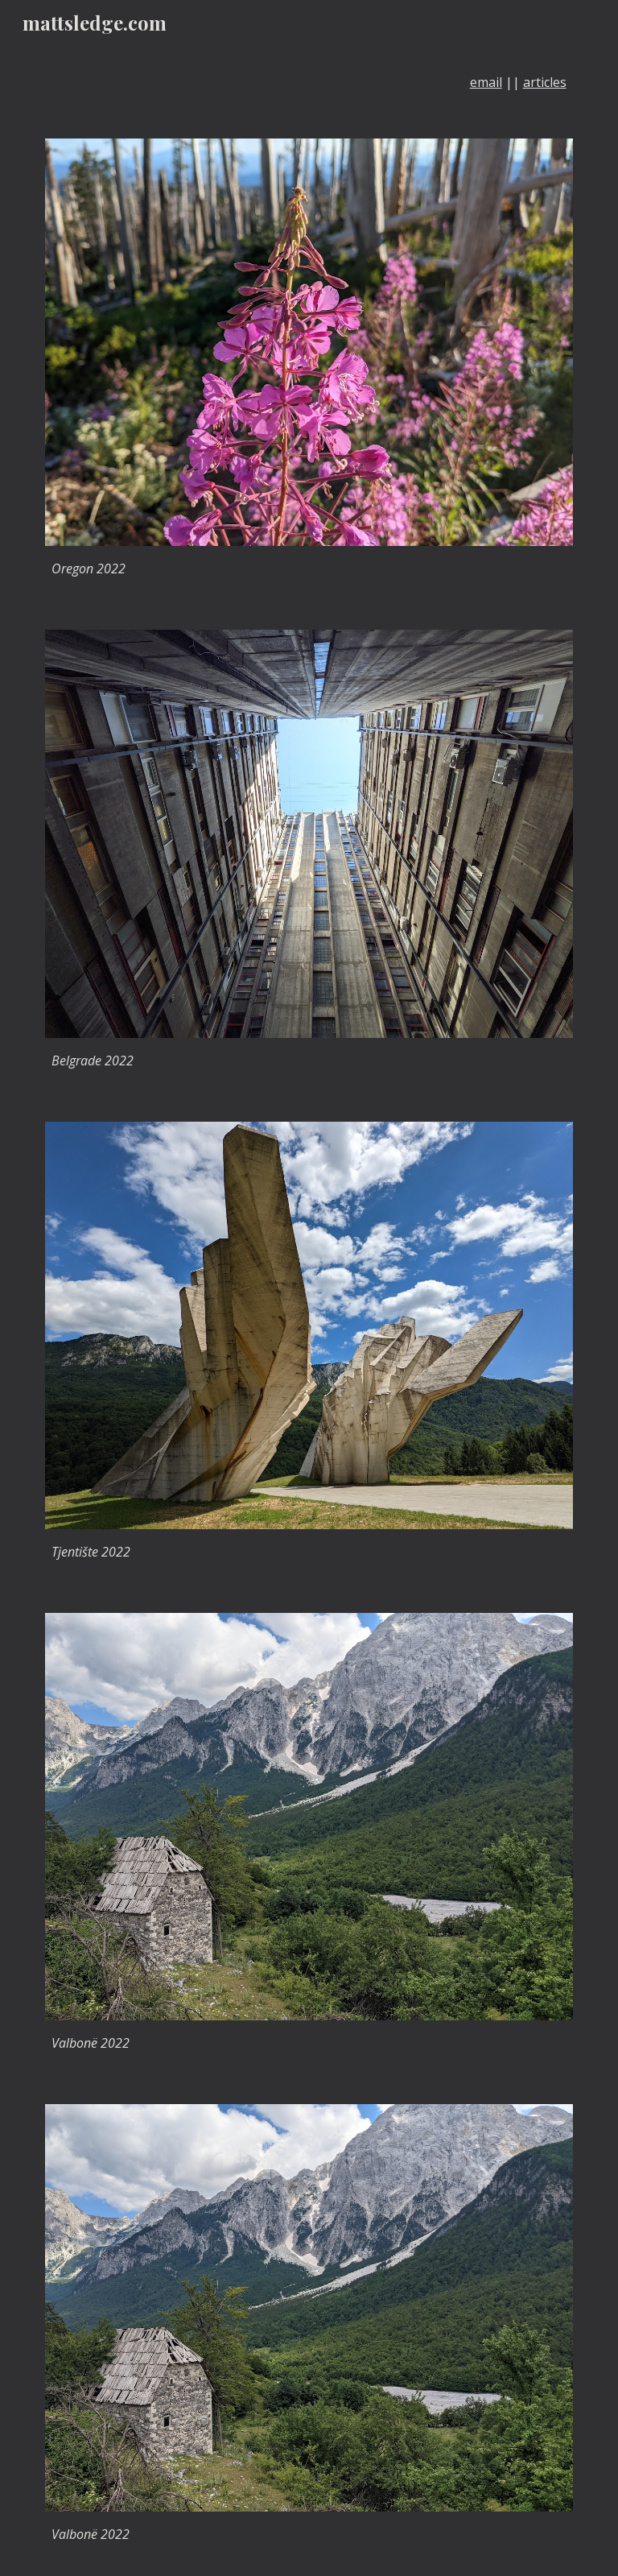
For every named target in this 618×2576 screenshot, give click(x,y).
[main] (308, 82)
